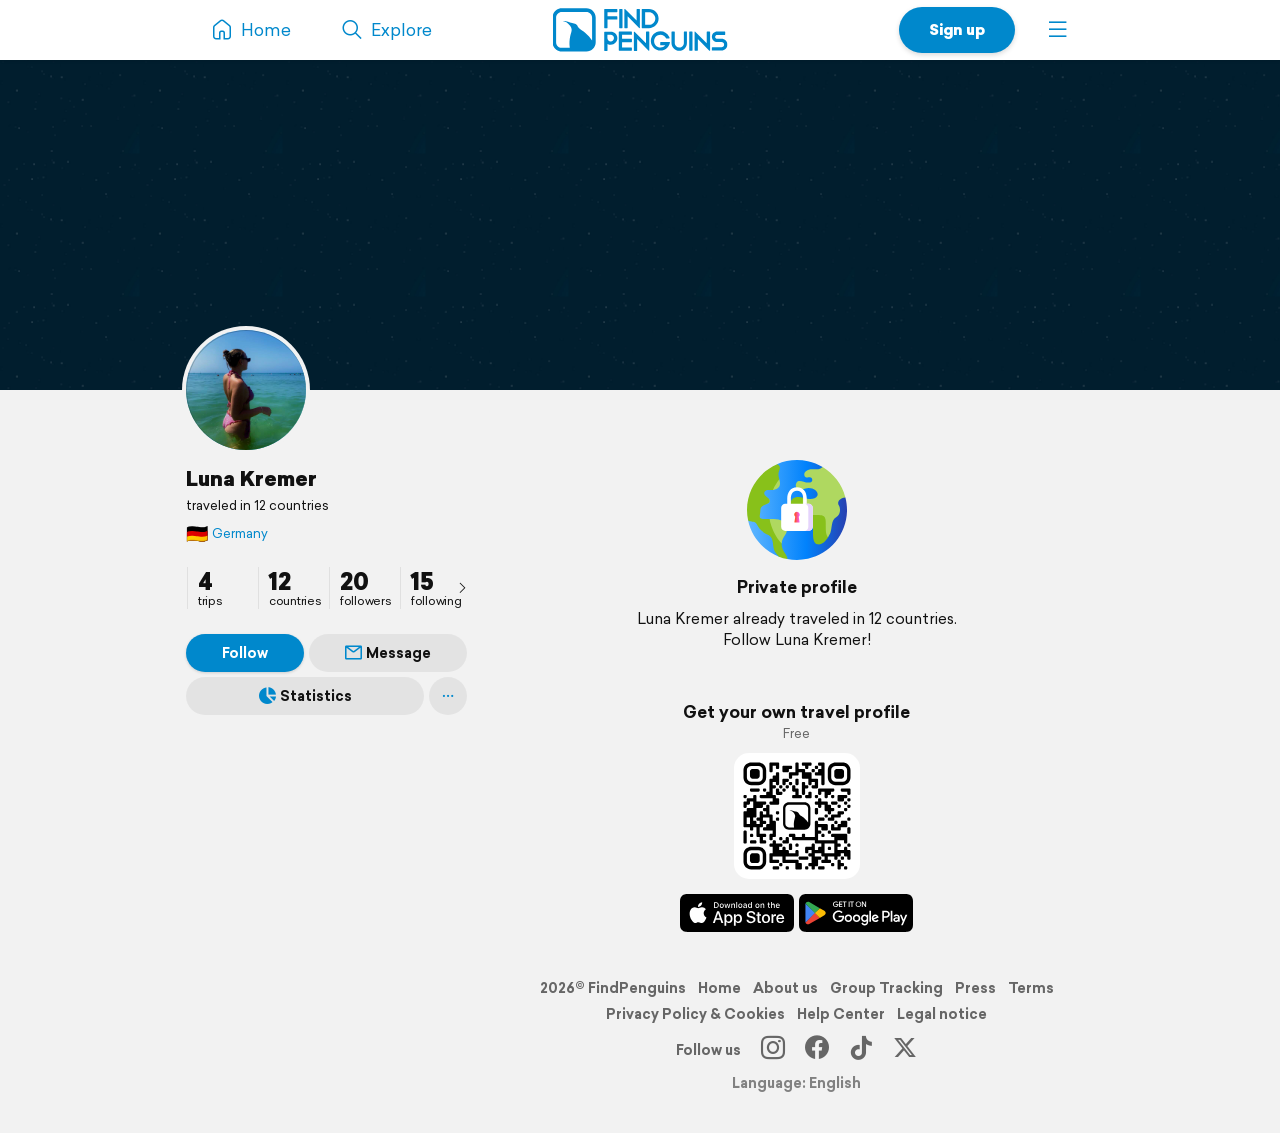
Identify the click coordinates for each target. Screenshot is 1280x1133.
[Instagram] (773, 1050)
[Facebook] (817, 1050)
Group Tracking (886, 988)
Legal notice (942, 1014)
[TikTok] (861, 1050)
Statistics (305, 696)
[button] (1058, 30)
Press (975, 988)
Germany (227, 533)
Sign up (957, 29)
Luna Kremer (251, 478)
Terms (1031, 988)
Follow (245, 653)
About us (785, 988)
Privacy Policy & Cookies (695, 1014)
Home (719, 988)
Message (388, 653)
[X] (905, 1050)
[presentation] (462, 587)
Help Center (841, 1014)
